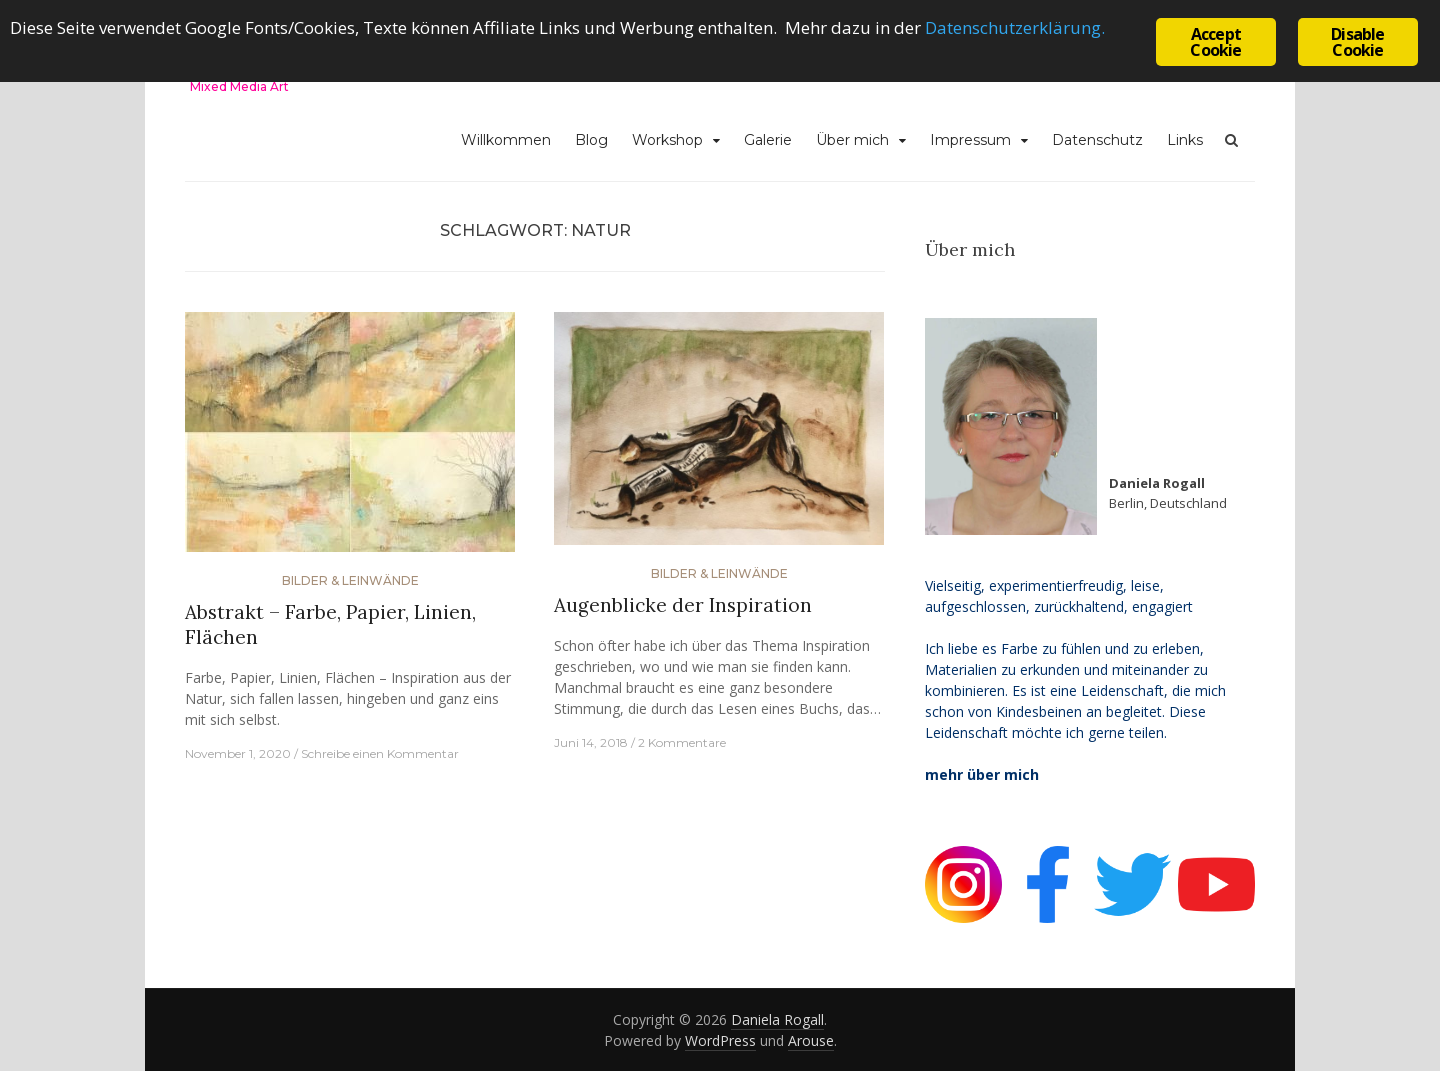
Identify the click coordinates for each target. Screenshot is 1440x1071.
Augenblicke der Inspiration (683, 605)
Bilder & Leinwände (350, 580)
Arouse (811, 1040)
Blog (591, 140)
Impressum (970, 140)
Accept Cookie (1215, 42)
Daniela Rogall (777, 1019)
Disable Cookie (1357, 42)
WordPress (720, 1040)
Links (1185, 140)
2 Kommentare (682, 742)
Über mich (852, 140)
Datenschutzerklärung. (1015, 27)
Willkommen (506, 140)
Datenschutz (1097, 140)
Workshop (667, 140)
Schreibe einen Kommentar (380, 753)
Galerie (768, 140)
